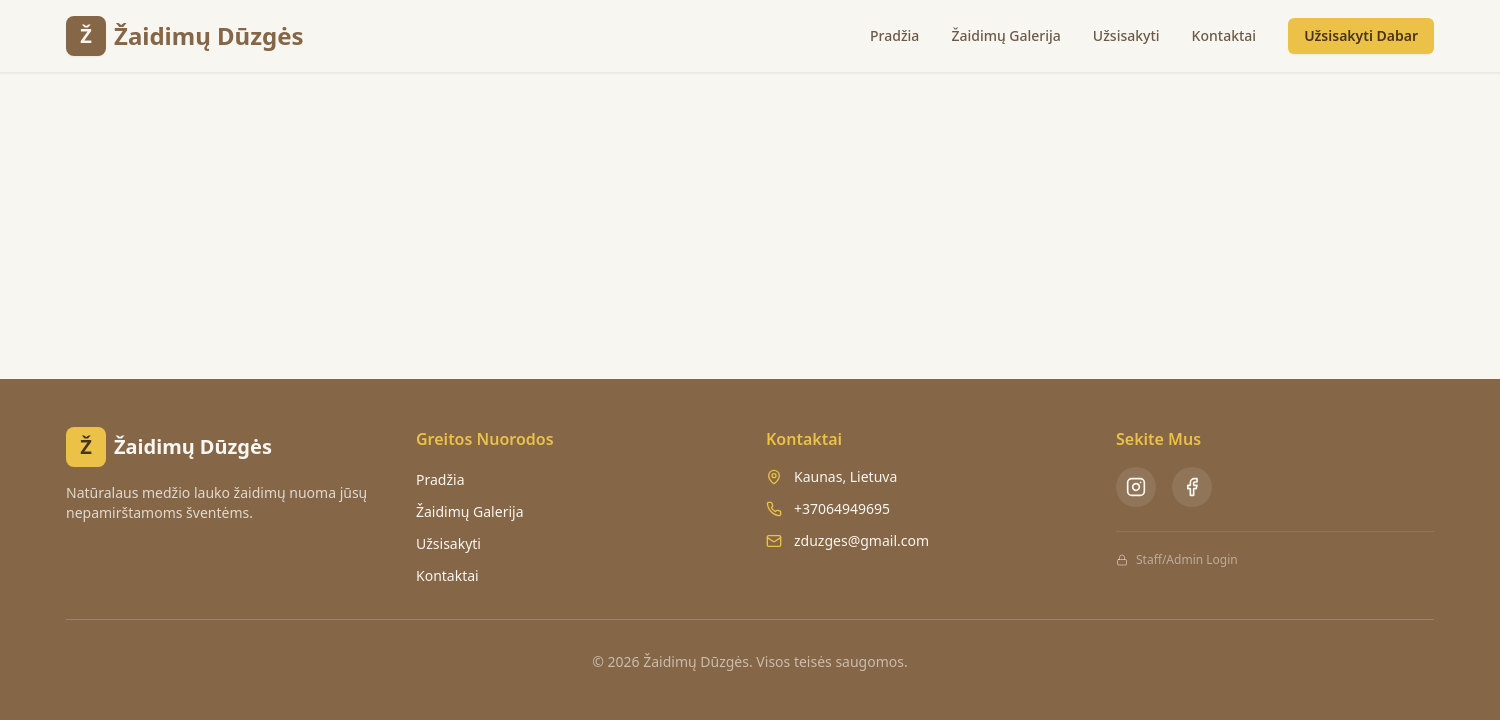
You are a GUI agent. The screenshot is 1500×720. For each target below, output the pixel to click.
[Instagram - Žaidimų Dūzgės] (1136, 487)
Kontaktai (1224, 35)
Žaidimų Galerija (1005, 35)
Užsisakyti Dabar (1361, 35)
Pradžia (894, 35)
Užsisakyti (1126, 35)
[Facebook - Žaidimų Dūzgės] (1192, 487)
